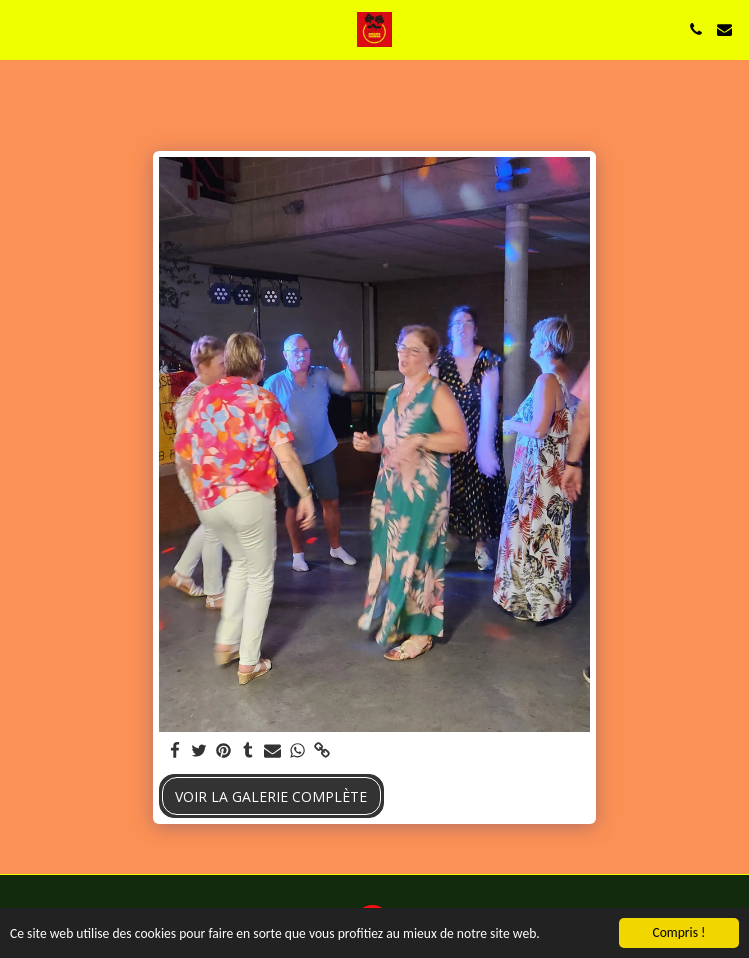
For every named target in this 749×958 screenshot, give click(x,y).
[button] (22, 28)
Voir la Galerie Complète (271, 796)
